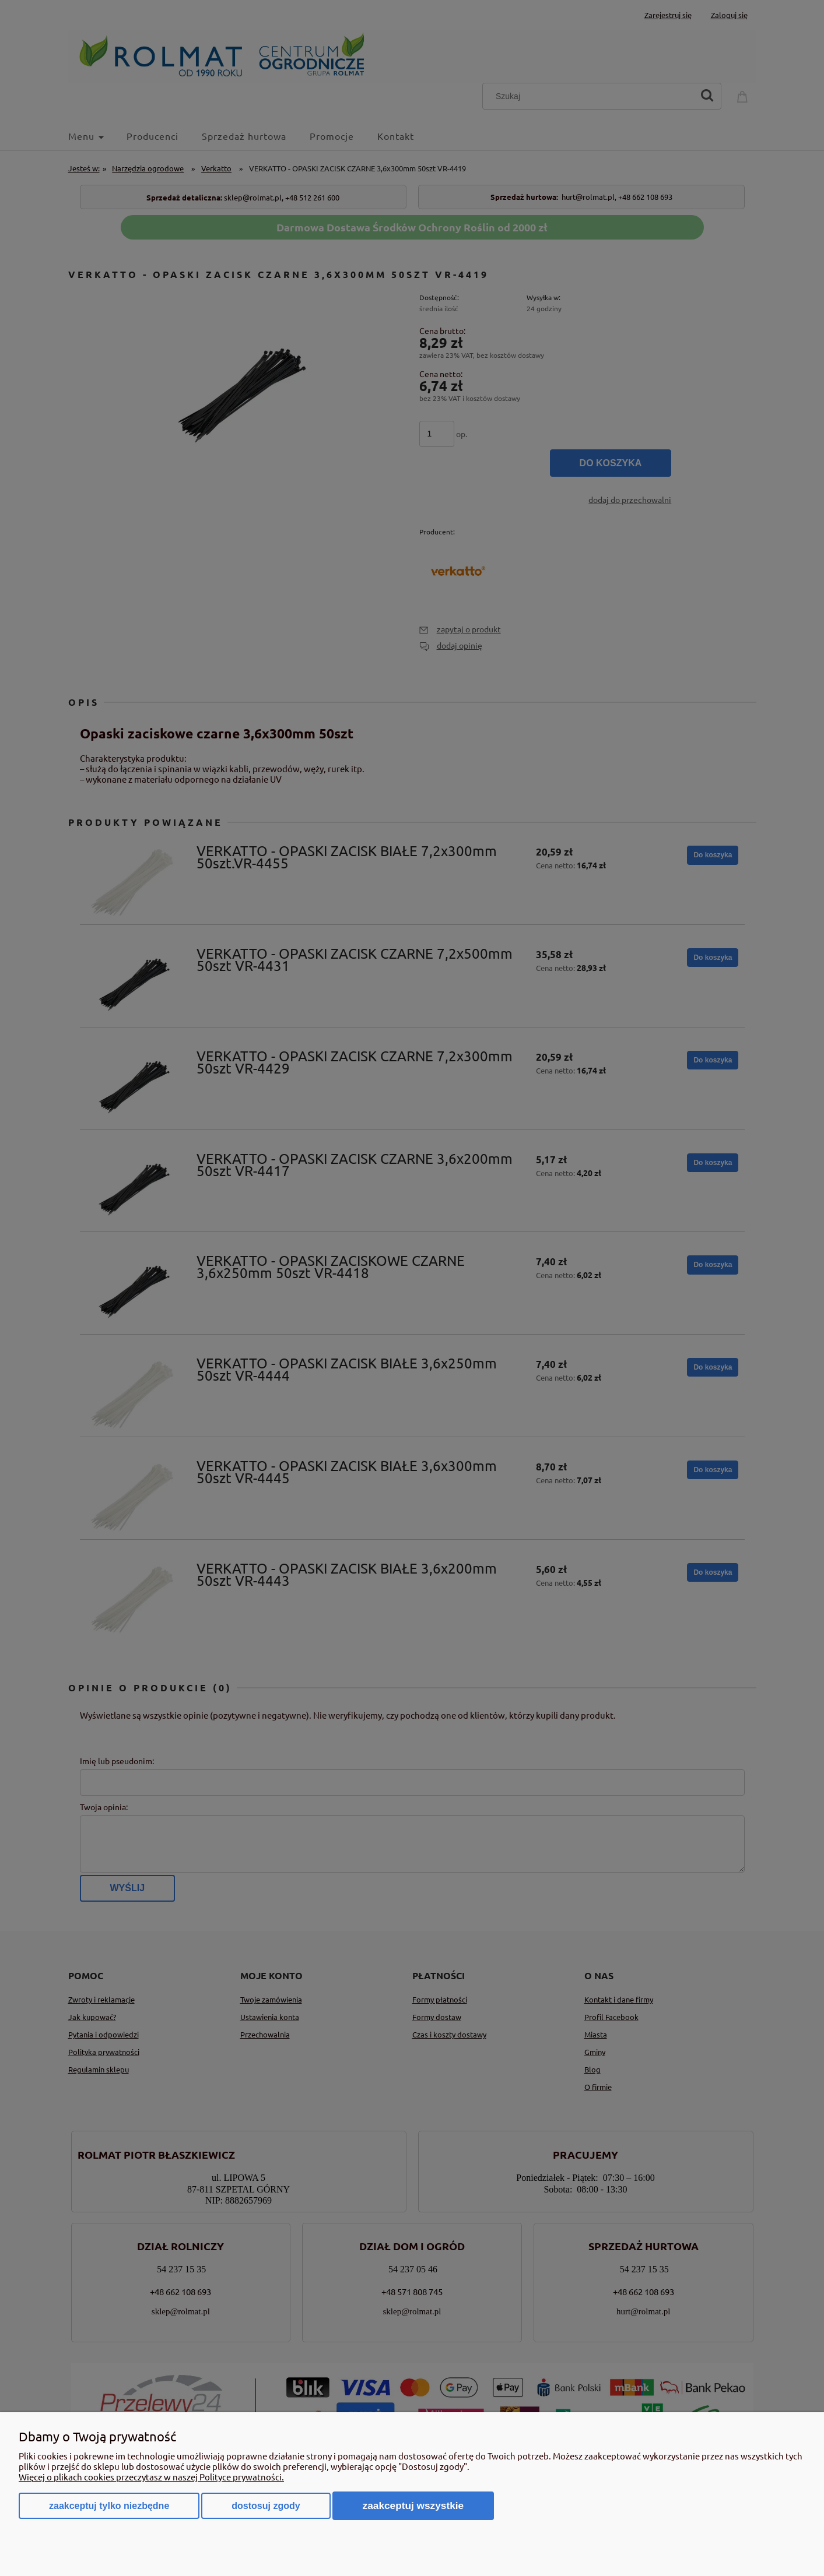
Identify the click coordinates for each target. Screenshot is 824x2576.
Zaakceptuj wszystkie (413, 2505)
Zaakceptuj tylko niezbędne (109, 2506)
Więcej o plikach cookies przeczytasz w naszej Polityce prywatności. (151, 2476)
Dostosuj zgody (266, 2506)
